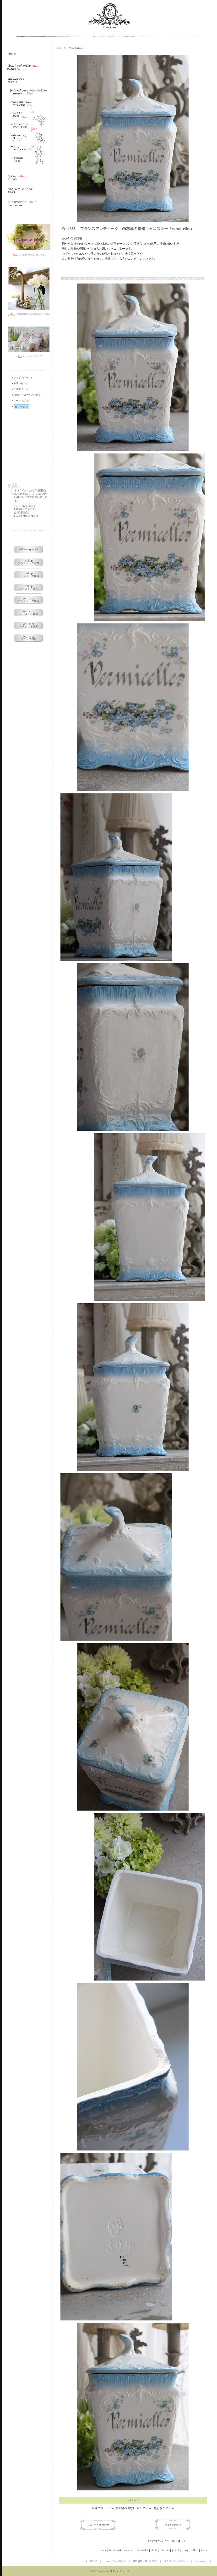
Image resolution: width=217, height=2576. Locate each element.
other (195, 2550)
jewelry (176, 2550)
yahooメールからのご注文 (27, 394)
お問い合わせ (21, 383)
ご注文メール (21, 389)
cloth (154, 2550)
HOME (93, 2561)
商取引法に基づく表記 (145, 2561)
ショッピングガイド (114, 2561)
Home (57, 48)
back (103, 2550)
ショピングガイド (23, 377)
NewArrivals (76, 48)
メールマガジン (22, 400)
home (204, 2550)
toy (186, 2550)
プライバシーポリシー (176, 2561)
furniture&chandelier (121, 2550)
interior (164, 2550)
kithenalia (142, 2550)
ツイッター (201, 2561)
